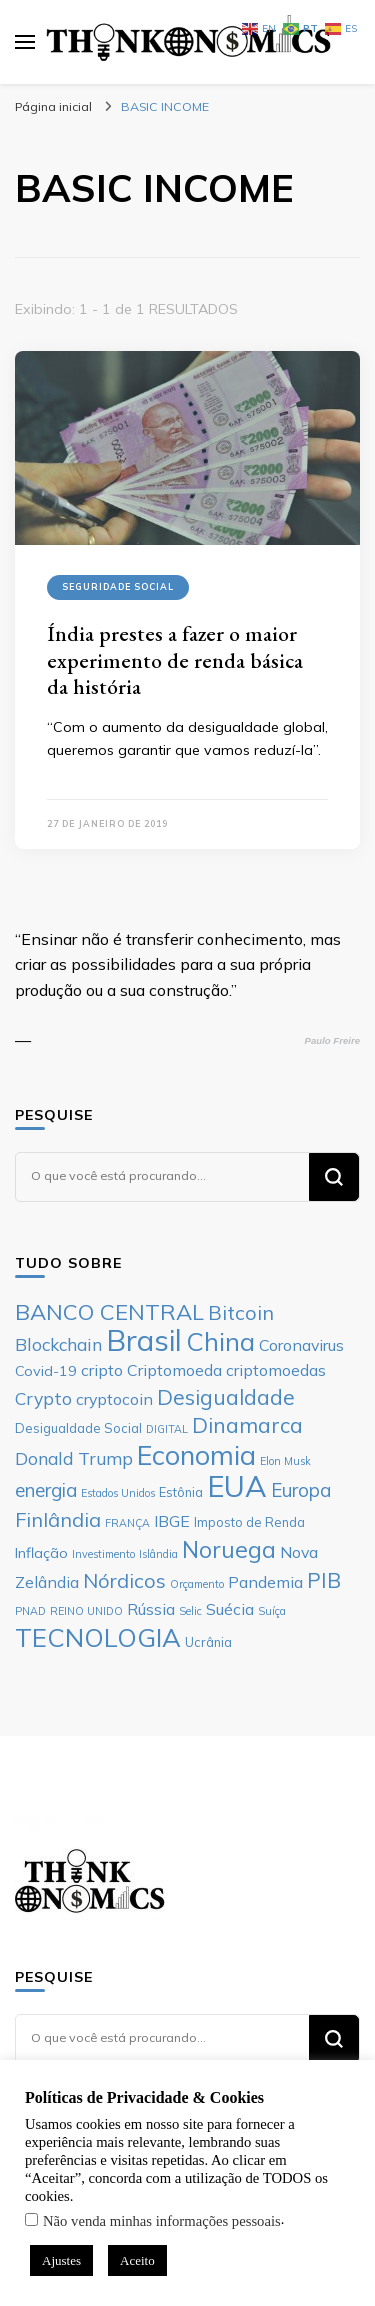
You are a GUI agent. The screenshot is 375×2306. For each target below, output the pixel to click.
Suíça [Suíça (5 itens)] (272, 1611)
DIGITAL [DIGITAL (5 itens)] (167, 1429)
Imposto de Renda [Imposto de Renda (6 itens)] (249, 1522)
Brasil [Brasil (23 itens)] (144, 1340)
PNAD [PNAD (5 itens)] (30, 1611)
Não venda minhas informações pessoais (162, 2221)
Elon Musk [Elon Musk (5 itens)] (285, 1461)
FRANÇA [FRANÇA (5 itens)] (127, 1523)
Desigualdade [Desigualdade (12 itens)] (226, 1397)
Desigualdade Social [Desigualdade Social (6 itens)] (78, 1428)
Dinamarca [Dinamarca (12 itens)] (247, 1425)
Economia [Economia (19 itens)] (196, 1455)
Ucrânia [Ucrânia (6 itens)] (208, 1642)
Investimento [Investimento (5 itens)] (103, 1554)
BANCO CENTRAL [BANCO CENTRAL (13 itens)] (109, 1312)
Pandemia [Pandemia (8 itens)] (265, 1582)
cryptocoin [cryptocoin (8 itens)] (114, 1399)
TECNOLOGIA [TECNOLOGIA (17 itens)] (98, 1637)
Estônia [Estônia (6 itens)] (181, 1492)
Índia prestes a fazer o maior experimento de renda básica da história (175, 660)
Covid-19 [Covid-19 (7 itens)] (46, 1371)
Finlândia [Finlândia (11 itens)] (58, 1519)
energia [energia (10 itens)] (46, 1490)
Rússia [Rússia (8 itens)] (151, 1609)
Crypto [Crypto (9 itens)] (43, 1398)
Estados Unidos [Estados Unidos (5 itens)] (118, 1493)
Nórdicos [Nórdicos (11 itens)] (124, 1580)
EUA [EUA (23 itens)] (237, 1486)
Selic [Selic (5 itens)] (190, 1611)
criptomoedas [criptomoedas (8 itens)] (276, 1370)
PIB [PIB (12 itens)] (324, 1580)
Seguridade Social (118, 586)
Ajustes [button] (61, 2260)
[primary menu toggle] (25, 42)
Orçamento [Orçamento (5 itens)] (197, 1584)
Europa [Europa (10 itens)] (301, 1490)
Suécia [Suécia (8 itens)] (230, 1609)
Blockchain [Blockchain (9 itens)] (58, 1344)
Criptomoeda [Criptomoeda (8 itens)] (174, 1370)
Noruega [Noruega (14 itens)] (229, 1549)
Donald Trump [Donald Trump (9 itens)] (74, 1458)
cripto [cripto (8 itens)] (102, 1370)
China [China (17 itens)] (220, 1341)
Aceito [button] (137, 2260)
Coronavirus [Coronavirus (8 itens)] (301, 1345)
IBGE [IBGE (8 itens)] (172, 1521)
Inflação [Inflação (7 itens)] (41, 1553)
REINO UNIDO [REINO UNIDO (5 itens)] (86, 1611)
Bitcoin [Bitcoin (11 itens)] (241, 1312)
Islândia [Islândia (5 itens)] (158, 1554)
